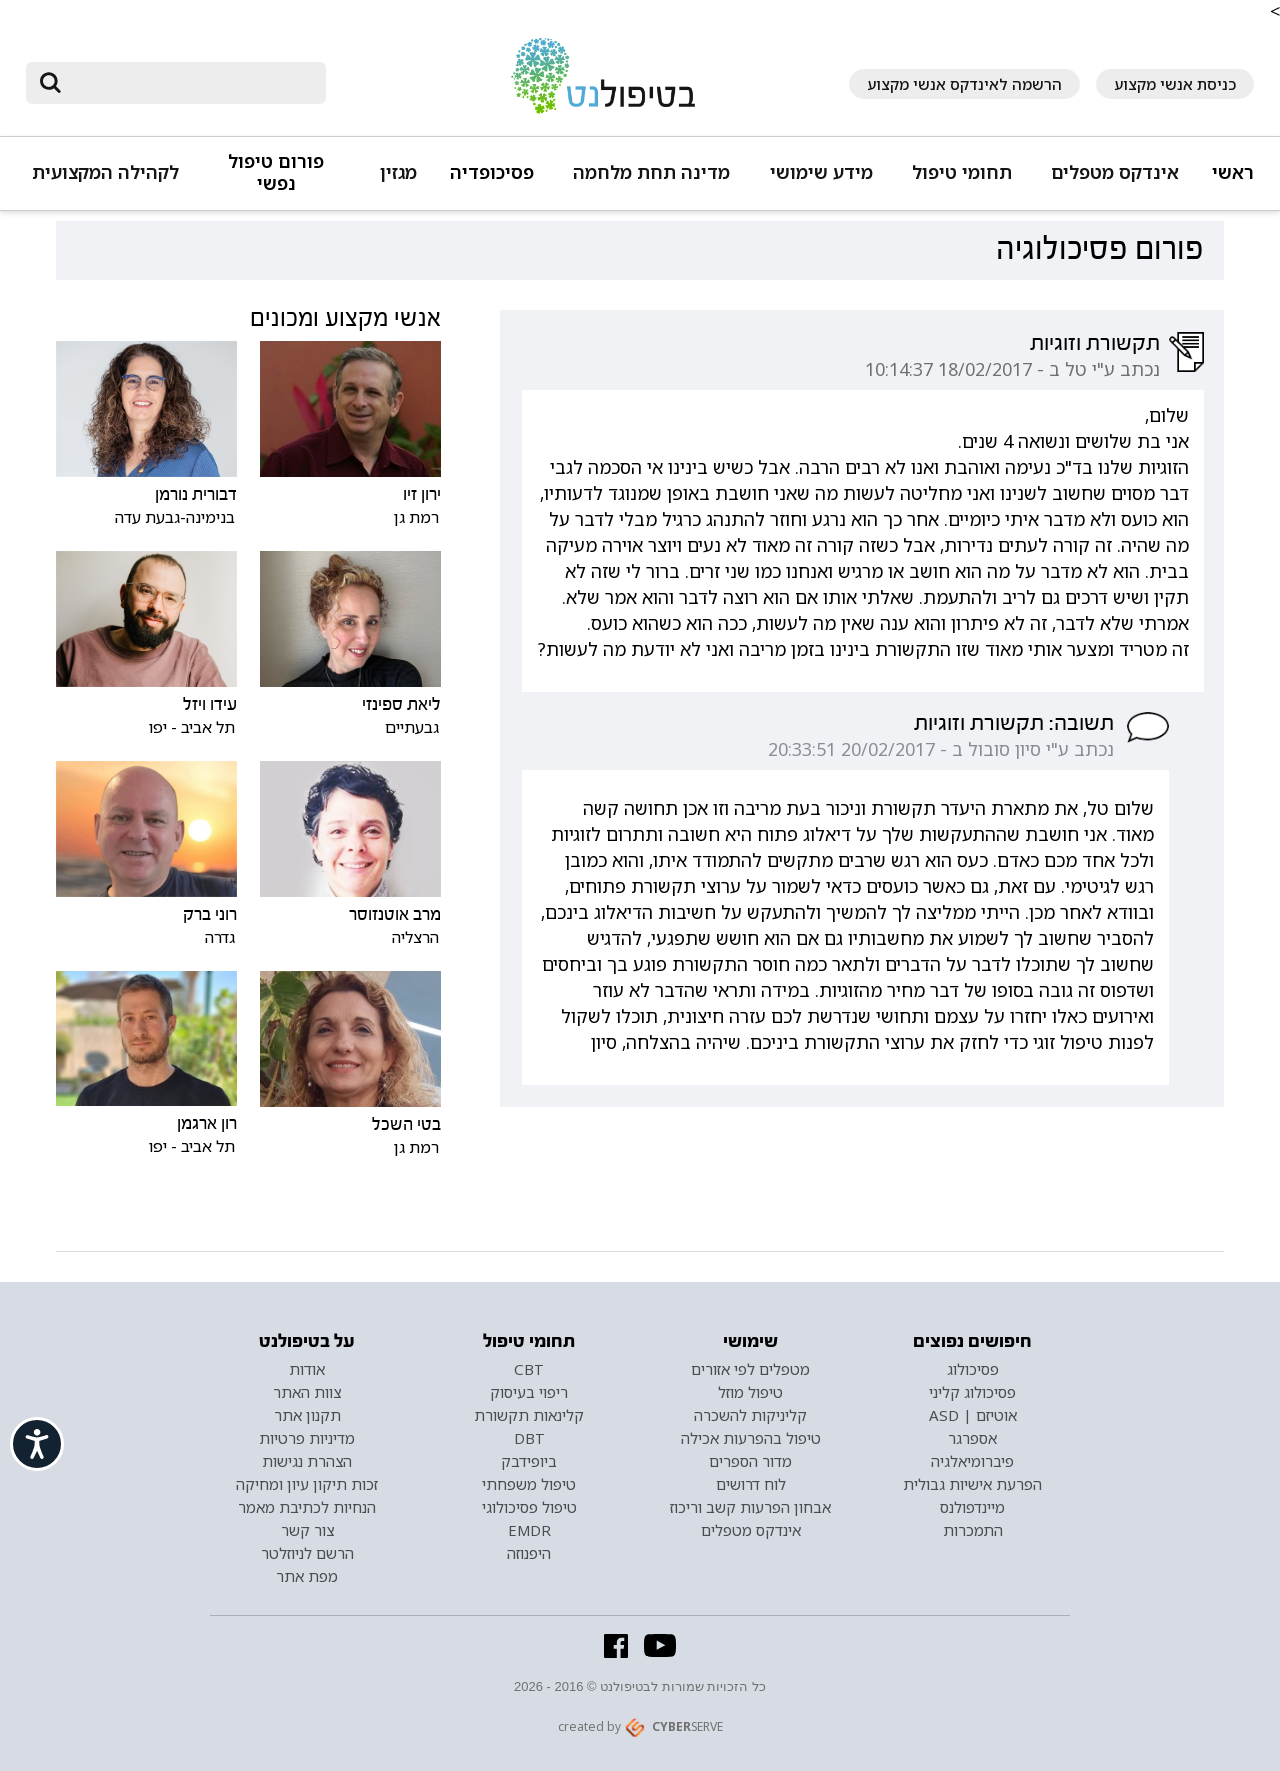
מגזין (398, 172)
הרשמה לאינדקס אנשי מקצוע (964, 84)
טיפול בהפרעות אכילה (751, 1438)
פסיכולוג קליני (972, 1392)
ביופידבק (529, 1461)
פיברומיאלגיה (972, 1461)
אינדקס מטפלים (1115, 172)
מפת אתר (307, 1576)
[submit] (51, 83)
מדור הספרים (750, 1461)
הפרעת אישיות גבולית (972, 1484)
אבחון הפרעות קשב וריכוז (750, 1507)
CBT (529, 1369)
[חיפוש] (190, 83)
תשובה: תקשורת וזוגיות (1014, 723)
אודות (307, 1369)
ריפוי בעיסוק (529, 1392)
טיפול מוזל (750, 1392)
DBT (529, 1438)
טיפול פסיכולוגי (529, 1507)
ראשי (1233, 172)
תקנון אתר (307, 1415)
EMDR (529, 1530)
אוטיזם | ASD (973, 1415)
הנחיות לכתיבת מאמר (307, 1507)
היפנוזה (529, 1553)
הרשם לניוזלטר (307, 1553)
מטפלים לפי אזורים (750, 1369)
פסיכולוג (973, 1369)
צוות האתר (307, 1392)
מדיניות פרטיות (307, 1438)
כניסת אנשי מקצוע (1175, 84)
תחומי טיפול (962, 172)
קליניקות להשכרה (750, 1415)
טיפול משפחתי (529, 1484)
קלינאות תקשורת (529, 1415)
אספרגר (972, 1438)
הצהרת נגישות (307, 1461)
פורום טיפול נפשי (276, 172)
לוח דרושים (751, 1484)
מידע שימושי (821, 172)
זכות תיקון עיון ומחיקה (307, 1484)
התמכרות (973, 1530)
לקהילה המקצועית (105, 172)
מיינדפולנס (972, 1507)
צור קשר (307, 1530)
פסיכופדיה (492, 172)
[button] (1112, 181)
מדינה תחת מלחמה (651, 172)
